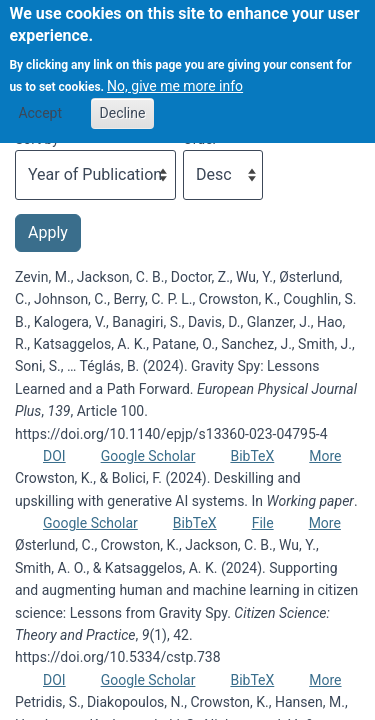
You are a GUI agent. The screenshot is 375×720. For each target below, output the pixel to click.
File (263, 523)
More (325, 456)
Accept (40, 100)
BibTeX (252, 456)
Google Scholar (148, 456)
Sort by (37, 139)
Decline (123, 100)
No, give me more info (175, 73)
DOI (54, 456)
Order (200, 139)
